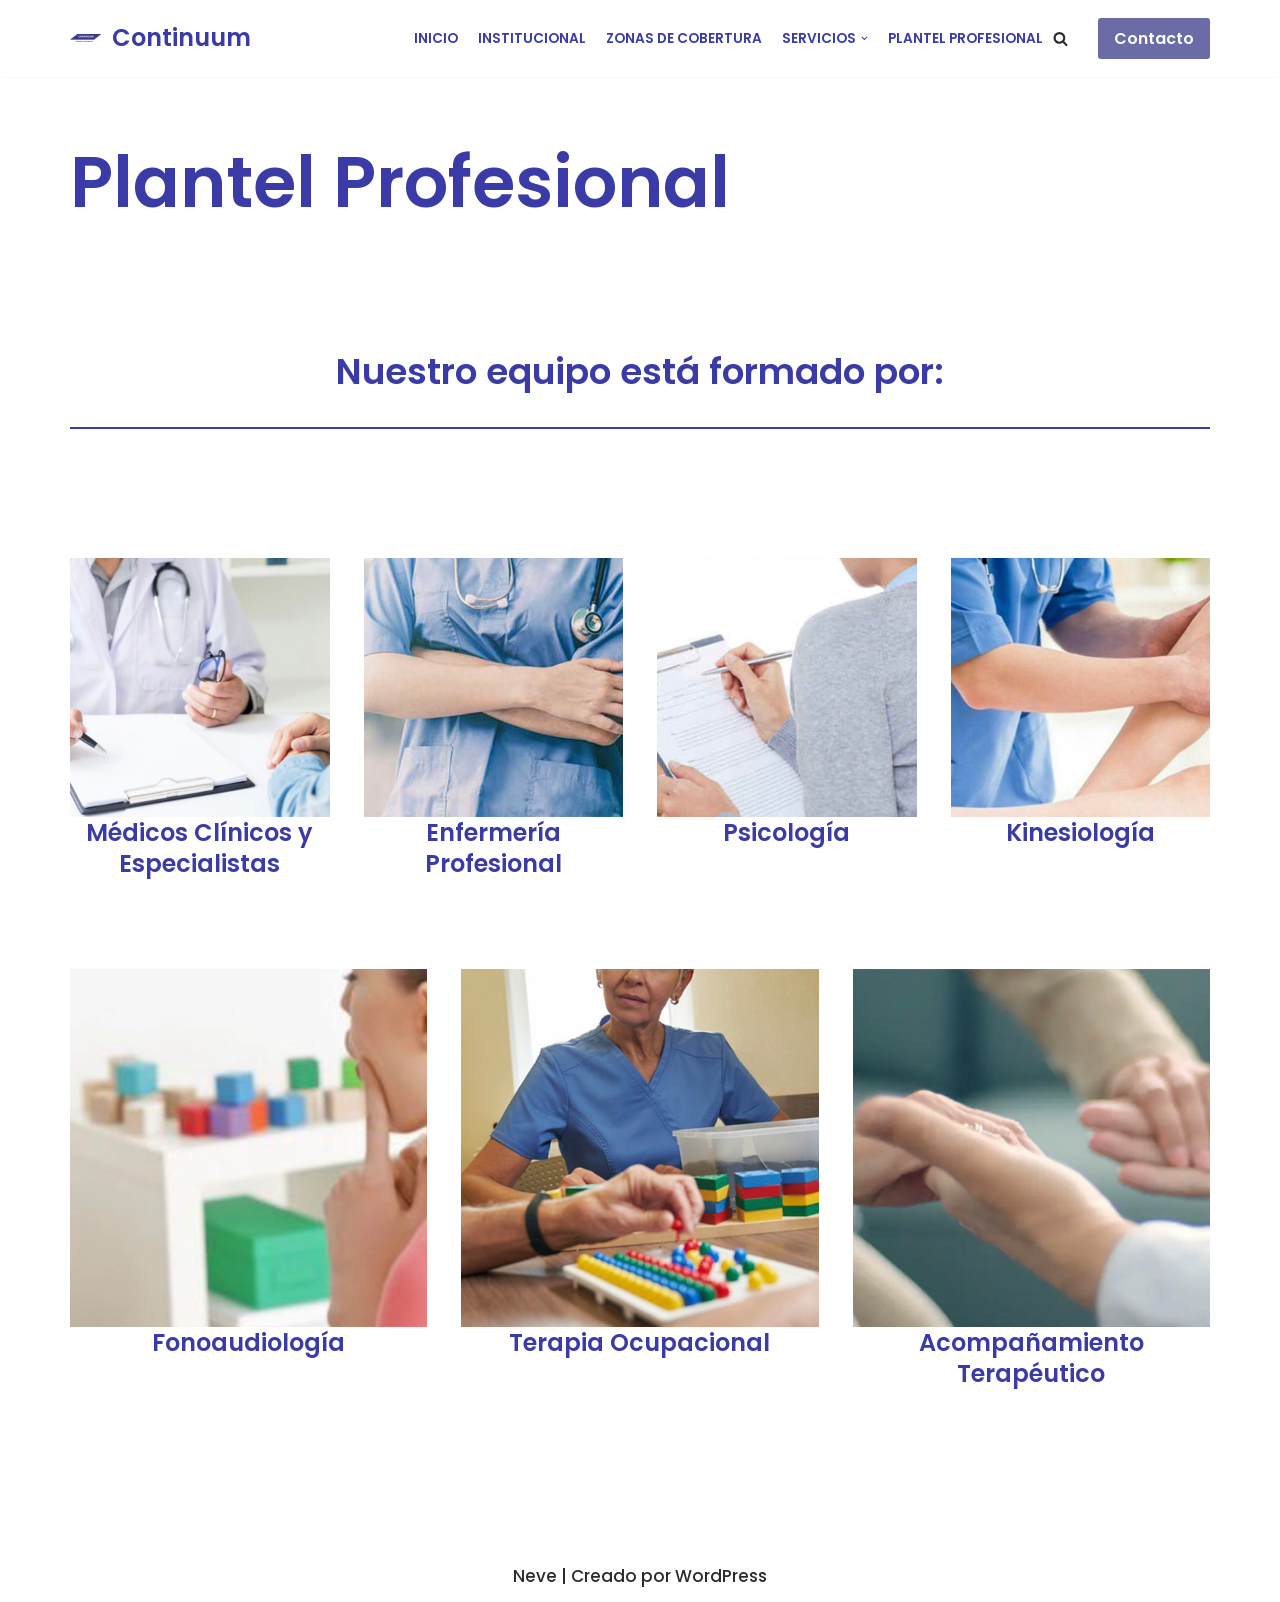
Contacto (1154, 38)
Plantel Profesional (965, 38)
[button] (1060, 38)
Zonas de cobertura (684, 38)
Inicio (436, 38)
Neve (535, 1576)
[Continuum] (160, 38)
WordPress (721, 1576)
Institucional (532, 38)
